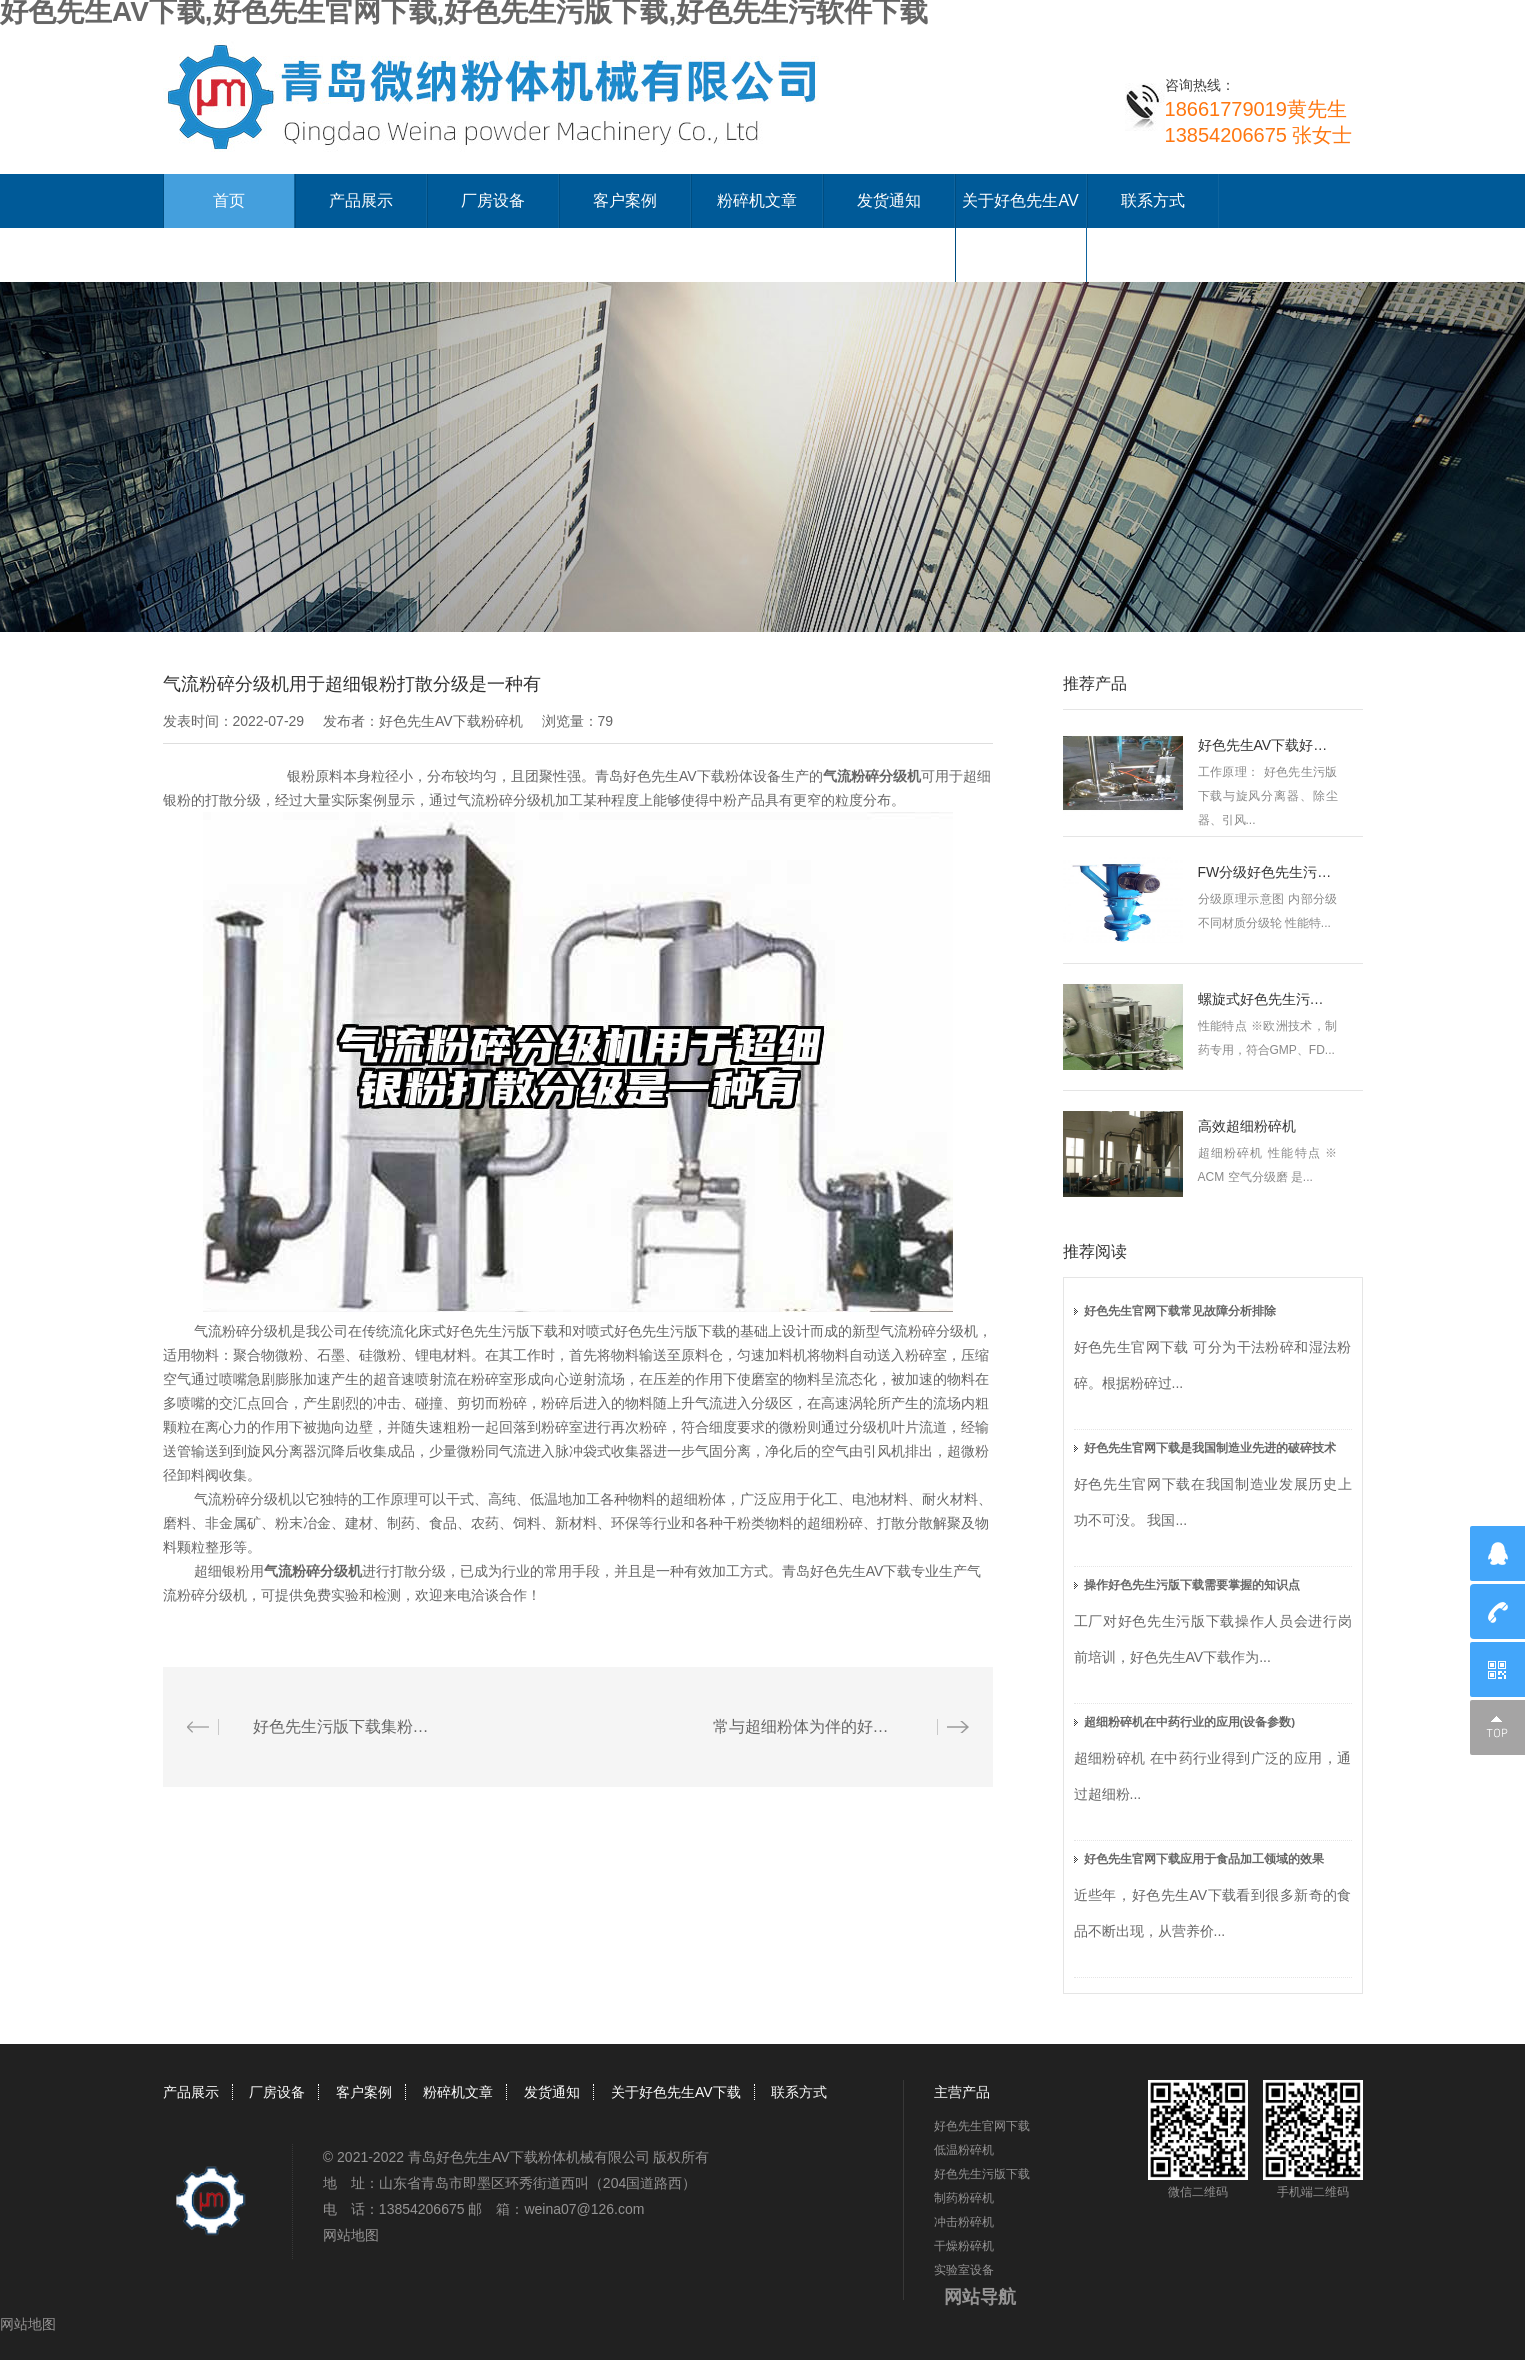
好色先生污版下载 (982, 2174)
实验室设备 (964, 2270)
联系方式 (1153, 200)
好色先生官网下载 (982, 2126)
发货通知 (889, 200)
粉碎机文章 (757, 200)
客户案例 (625, 200)
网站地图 (351, 2235)
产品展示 (361, 200)
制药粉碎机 (964, 2198)
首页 (229, 200)
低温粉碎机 (964, 2150)
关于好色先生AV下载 (676, 2092)
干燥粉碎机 (964, 2246)
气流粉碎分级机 (872, 776)
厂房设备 (493, 200)
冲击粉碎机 (964, 2222)
